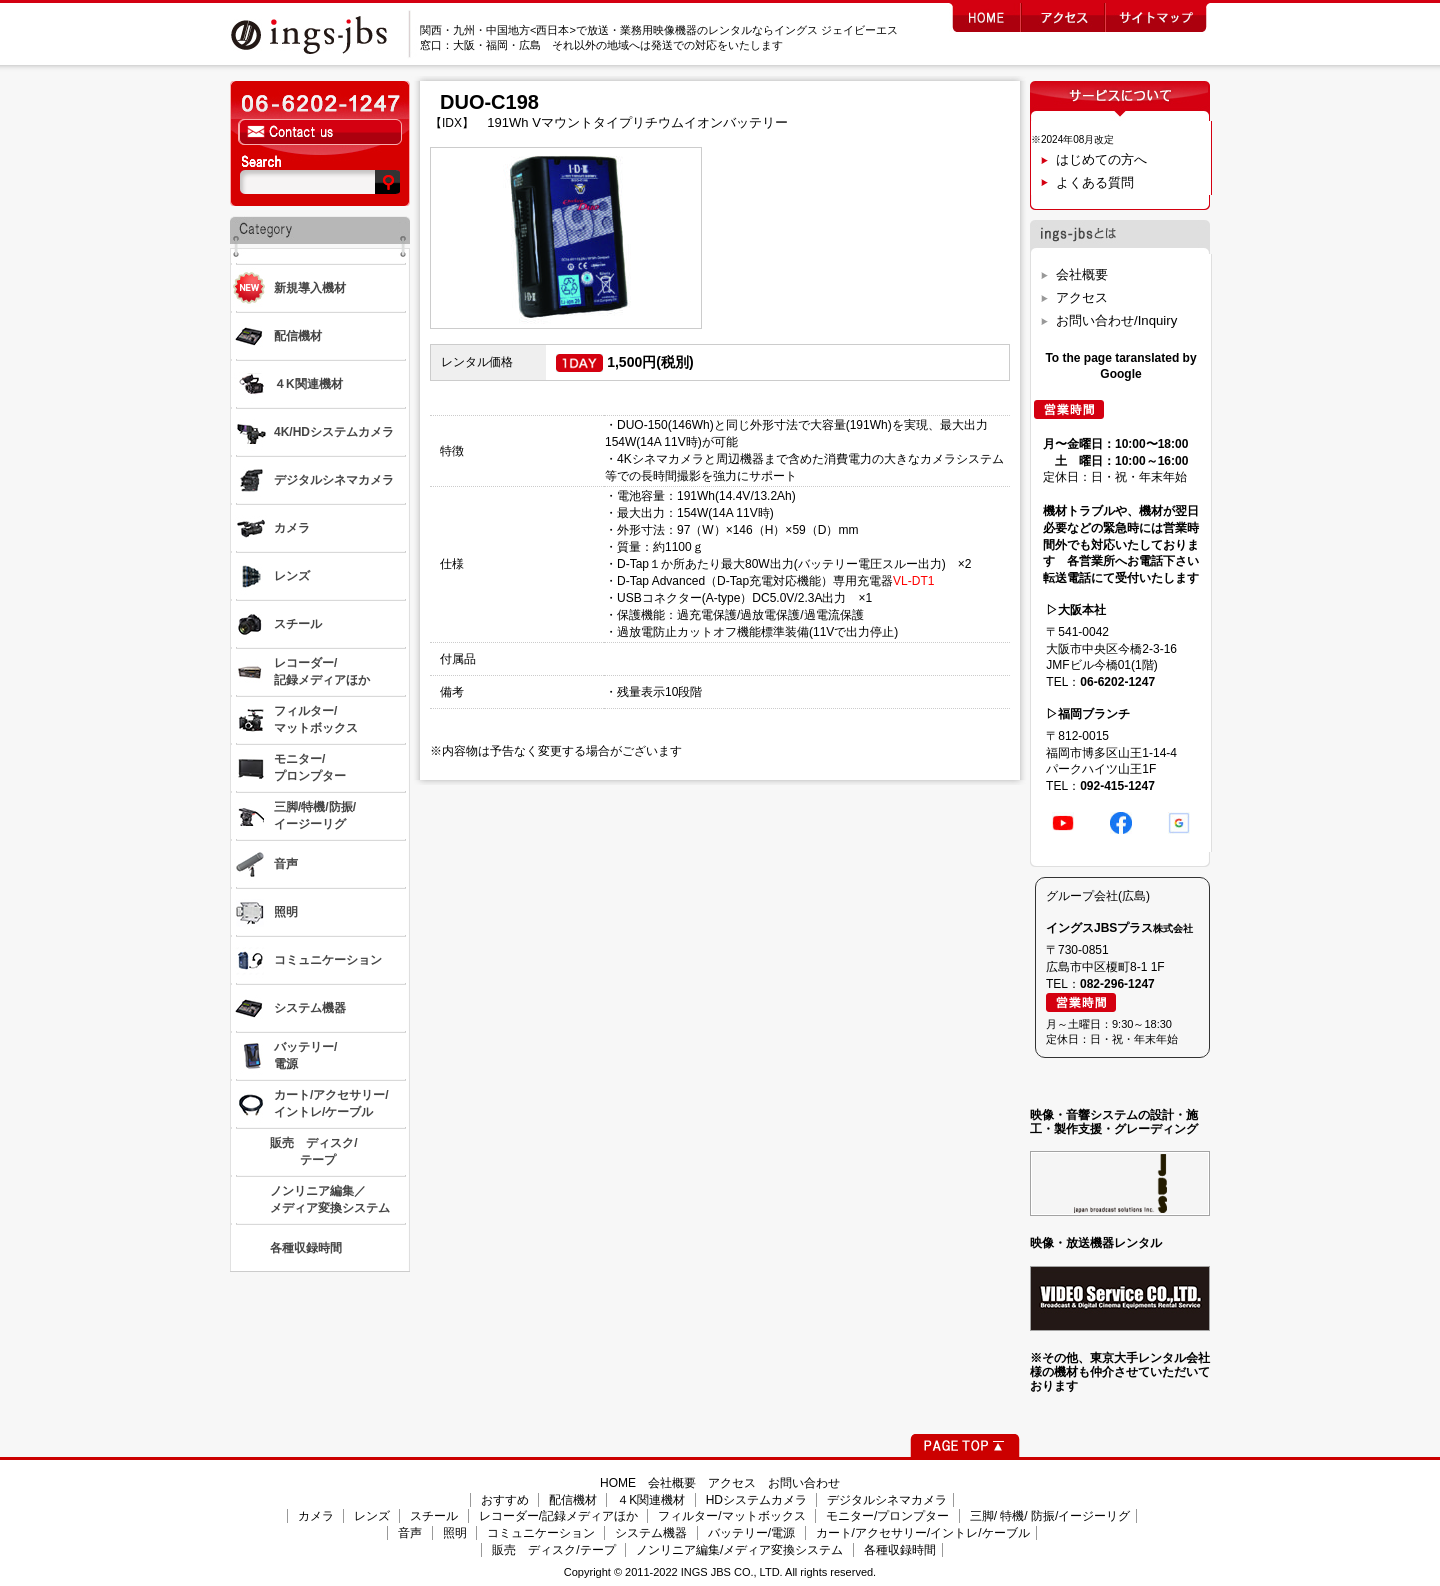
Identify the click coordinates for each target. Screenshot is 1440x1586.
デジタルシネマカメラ (887, 1500)
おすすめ (505, 1500)
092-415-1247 (1117, 786)
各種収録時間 (900, 1550)
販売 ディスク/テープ (553, 1550)
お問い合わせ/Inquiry (1116, 320)
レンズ (372, 1516)
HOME (618, 1483)
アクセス (1082, 297)
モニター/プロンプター (887, 1516)
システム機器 (651, 1533)
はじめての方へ (1101, 159)
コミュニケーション (541, 1533)
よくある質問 (1095, 182)
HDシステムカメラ (756, 1500)
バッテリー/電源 (751, 1533)
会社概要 (1082, 274)
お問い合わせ (804, 1483)
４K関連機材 (651, 1500)
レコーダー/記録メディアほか (558, 1516)
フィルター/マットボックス (731, 1516)
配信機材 (573, 1500)
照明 (455, 1533)
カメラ (316, 1516)
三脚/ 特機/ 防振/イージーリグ (1050, 1516)
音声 (410, 1533)
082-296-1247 (1117, 984)
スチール (434, 1516)
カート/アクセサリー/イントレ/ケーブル (923, 1533)
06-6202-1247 (1117, 682)
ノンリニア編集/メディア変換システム (739, 1550)
